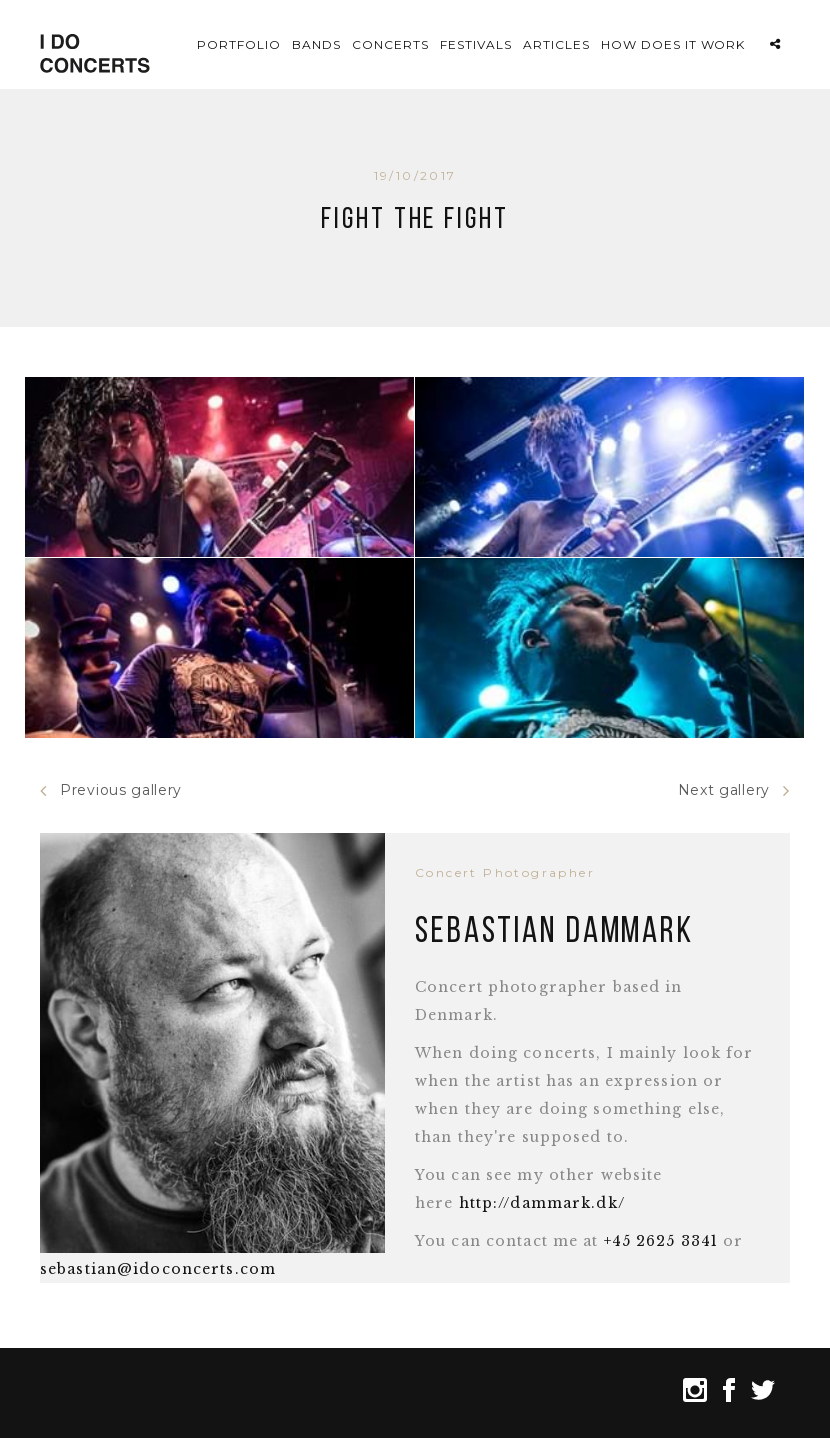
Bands (316, 44)
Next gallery (734, 790)
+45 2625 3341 (661, 1241)
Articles (556, 44)
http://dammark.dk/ (542, 1203)
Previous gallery (111, 790)
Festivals (476, 44)
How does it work (673, 44)
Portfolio (239, 44)
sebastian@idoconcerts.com (158, 1269)
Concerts (390, 44)
